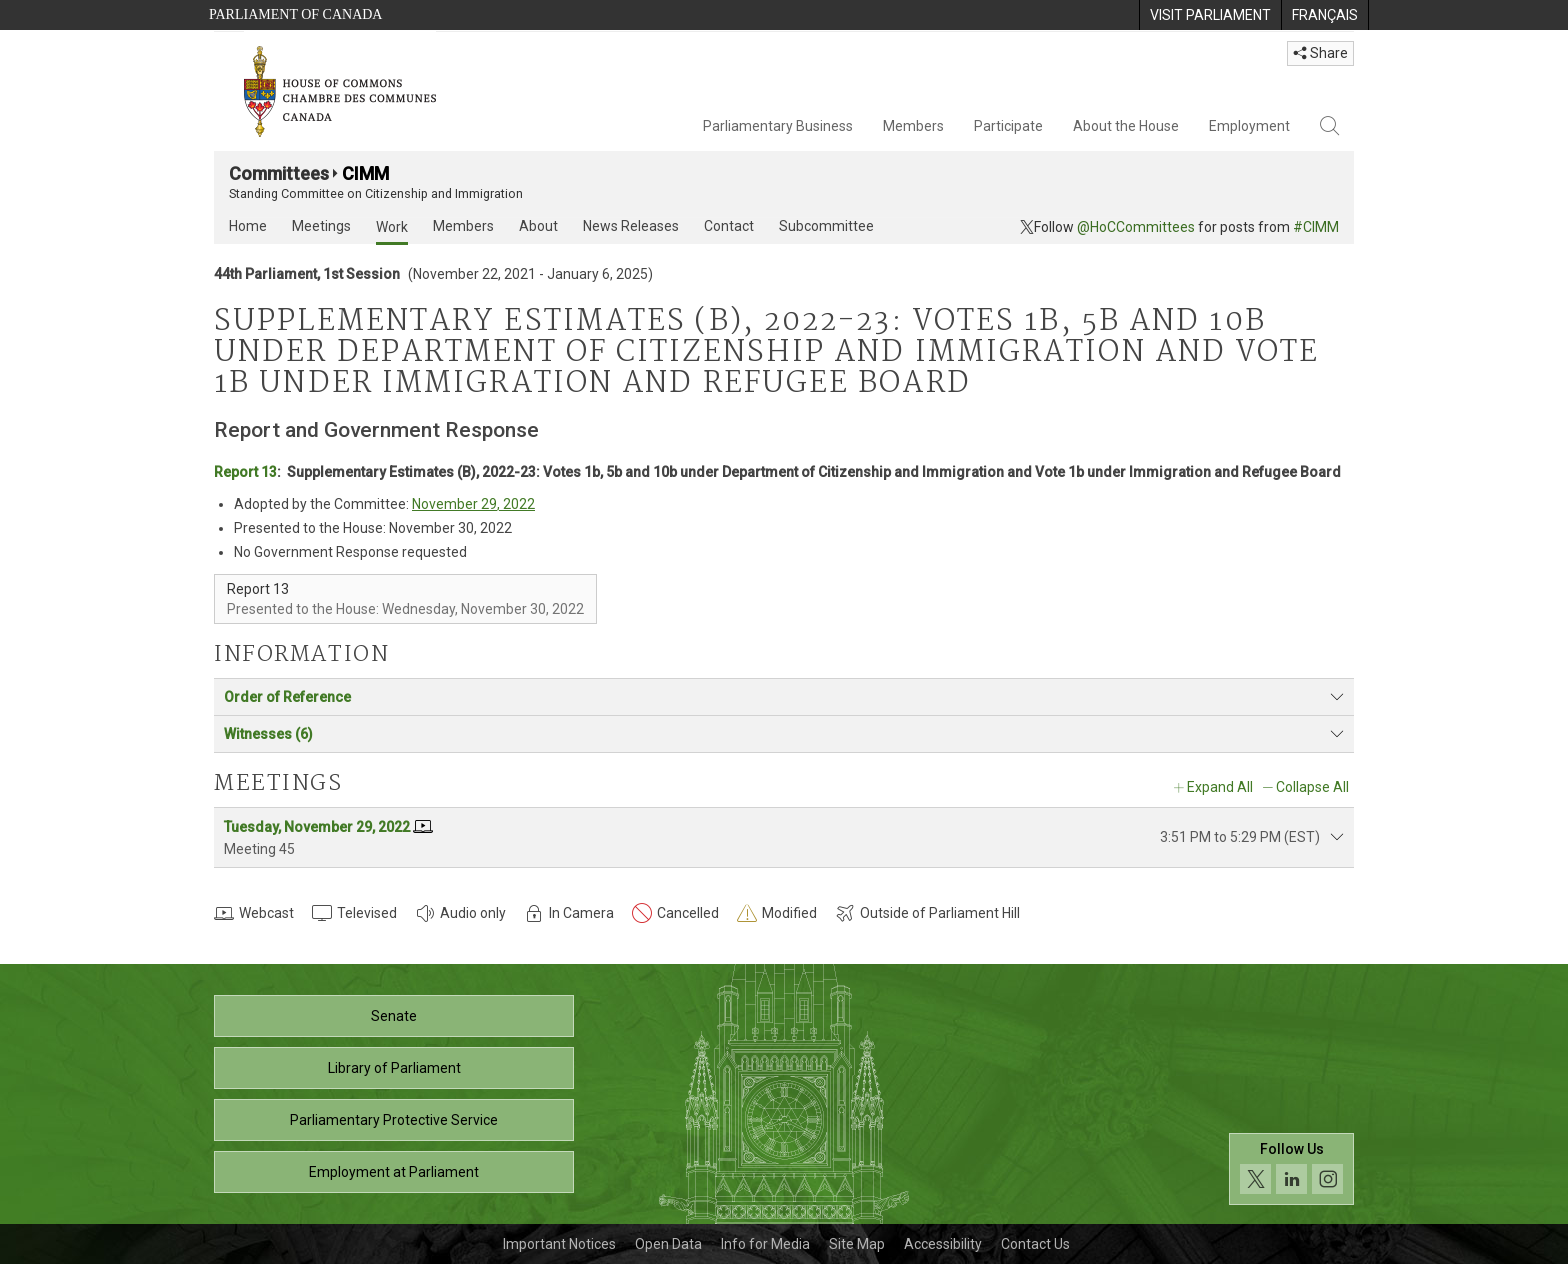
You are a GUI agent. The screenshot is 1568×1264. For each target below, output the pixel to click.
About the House (1126, 126)
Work (392, 227)
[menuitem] (1210, 15)
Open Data (668, 1244)
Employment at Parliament (394, 1172)
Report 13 (245, 472)
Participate (1008, 126)
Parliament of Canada (295, 14)
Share (1320, 53)
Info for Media (765, 1244)
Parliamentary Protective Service (394, 1120)
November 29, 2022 (473, 504)
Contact (729, 226)
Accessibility (943, 1244)
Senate (394, 1016)
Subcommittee (826, 226)
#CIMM (1316, 227)
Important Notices (559, 1244)
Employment (1249, 126)
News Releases (631, 226)
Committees (279, 173)
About (538, 226)
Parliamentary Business (778, 126)
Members (913, 126)
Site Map (857, 1244)
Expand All (1220, 787)
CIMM (365, 173)
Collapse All (1312, 787)
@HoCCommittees (1136, 227)
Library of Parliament (394, 1068)
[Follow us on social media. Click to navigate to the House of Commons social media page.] (1291, 1169)
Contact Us (1035, 1244)
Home (248, 226)
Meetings (321, 226)
